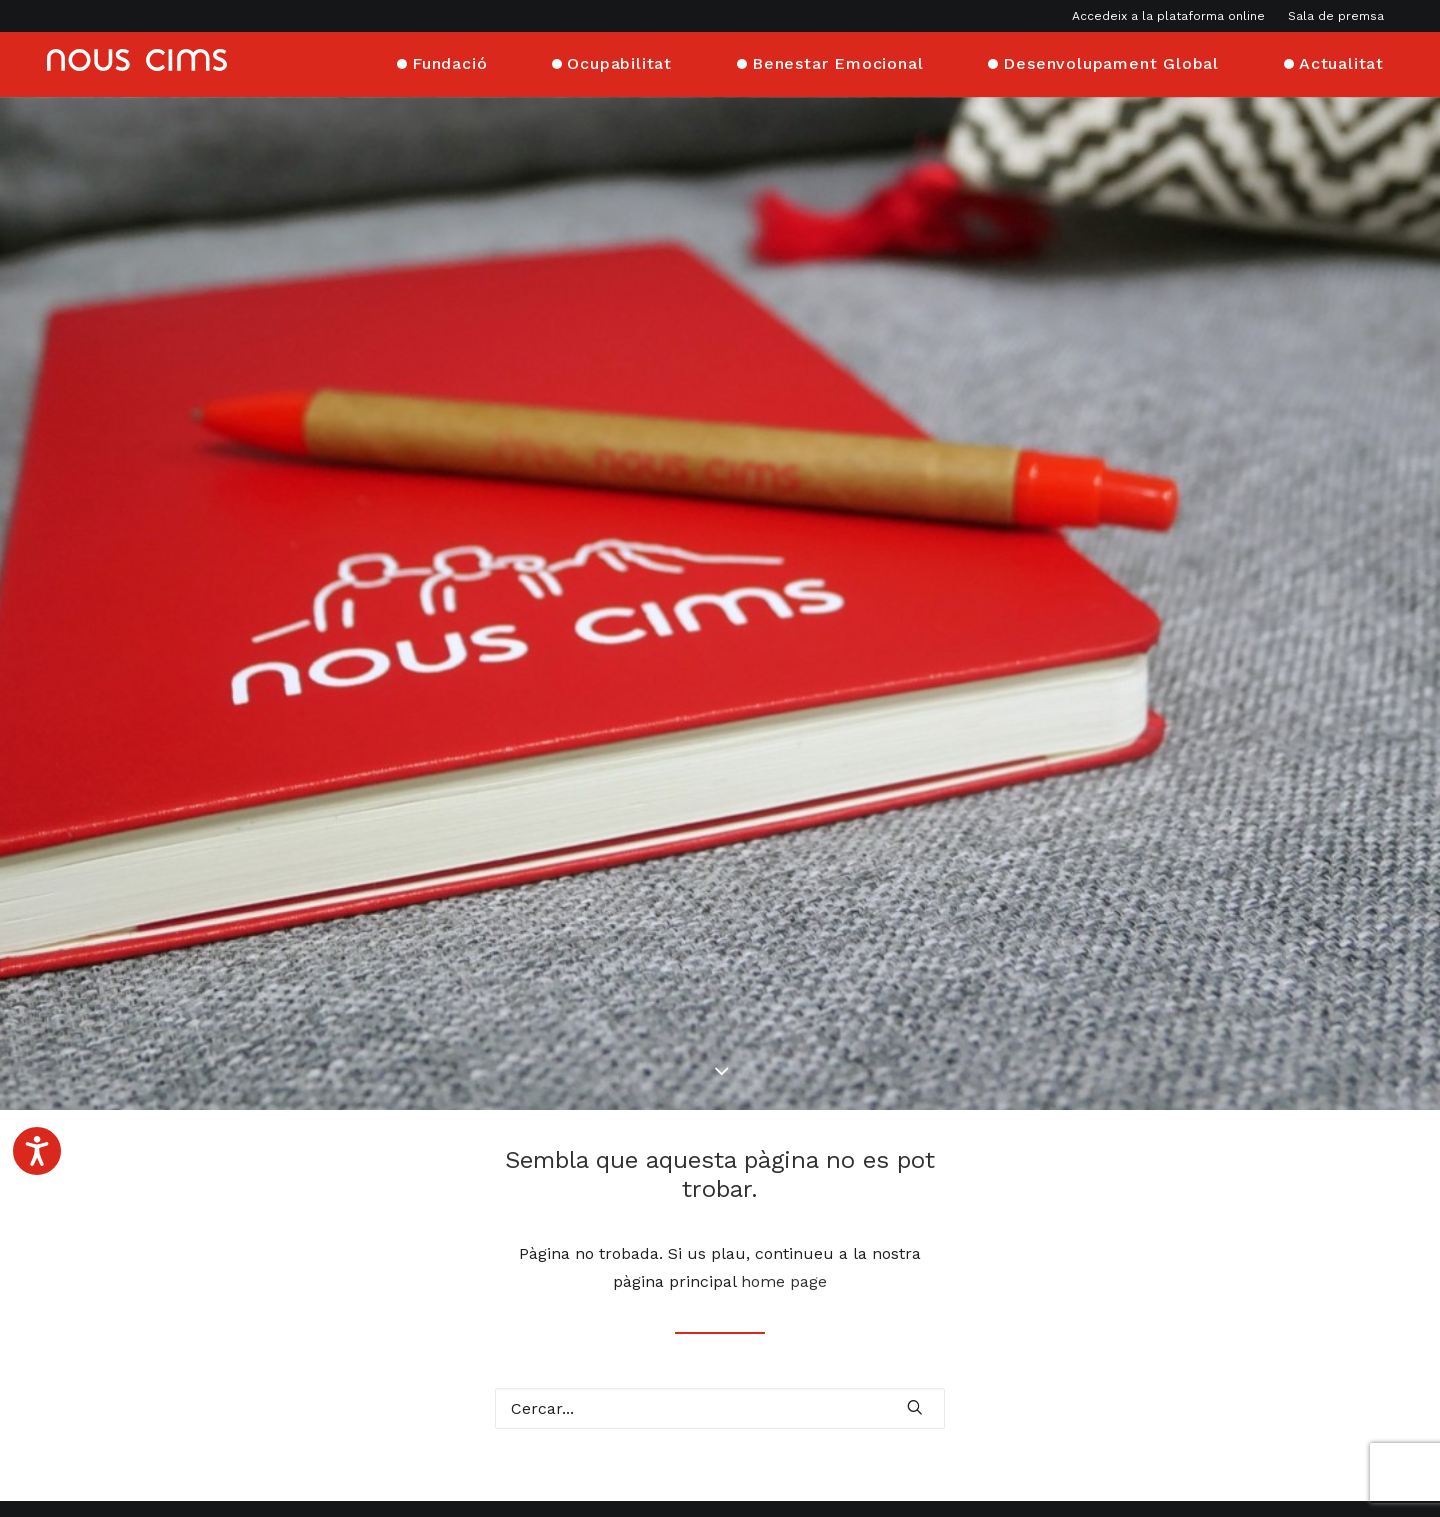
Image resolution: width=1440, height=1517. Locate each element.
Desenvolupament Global (1111, 62)
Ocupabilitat (619, 62)
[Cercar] (720, 1348)
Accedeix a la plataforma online (1168, 16)
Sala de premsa (1336, 16)
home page (784, 1221)
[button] (915, 1347)
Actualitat (1341, 62)
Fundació (449, 62)
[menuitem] (1173, 16)
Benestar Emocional (837, 62)
